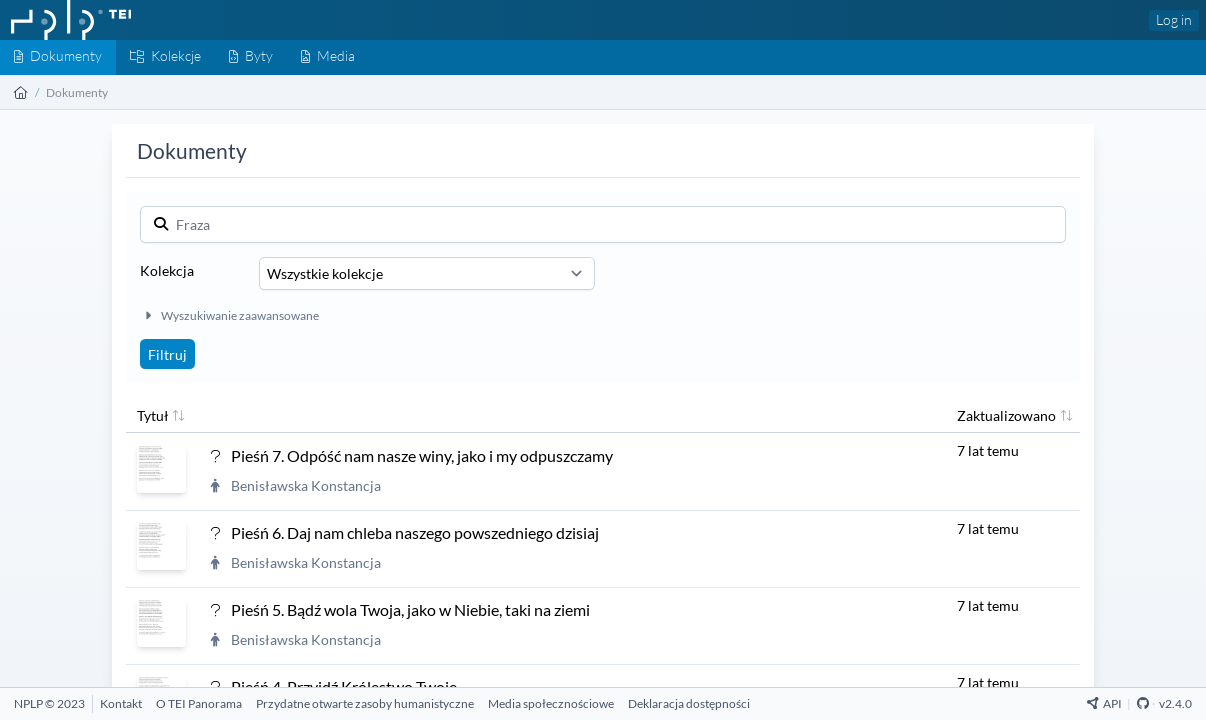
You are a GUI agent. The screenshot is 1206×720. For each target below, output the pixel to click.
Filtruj (167, 354)
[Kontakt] (121, 703)
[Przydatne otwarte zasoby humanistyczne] (365, 703)
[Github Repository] (1143, 703)
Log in (1174, 19)
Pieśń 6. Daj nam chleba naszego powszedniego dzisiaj (415, 532)
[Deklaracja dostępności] (689, 703)
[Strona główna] (21, 92)
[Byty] (251, 57)
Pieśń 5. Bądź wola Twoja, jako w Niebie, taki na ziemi (410, 609)
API (1104, 703)
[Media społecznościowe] (551, 703)
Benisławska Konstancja (306, 485)
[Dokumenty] (58, 57)
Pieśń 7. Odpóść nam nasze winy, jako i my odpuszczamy (422, 455)
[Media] (328, 57)
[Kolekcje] (165, 57)
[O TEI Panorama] (199, 703)
